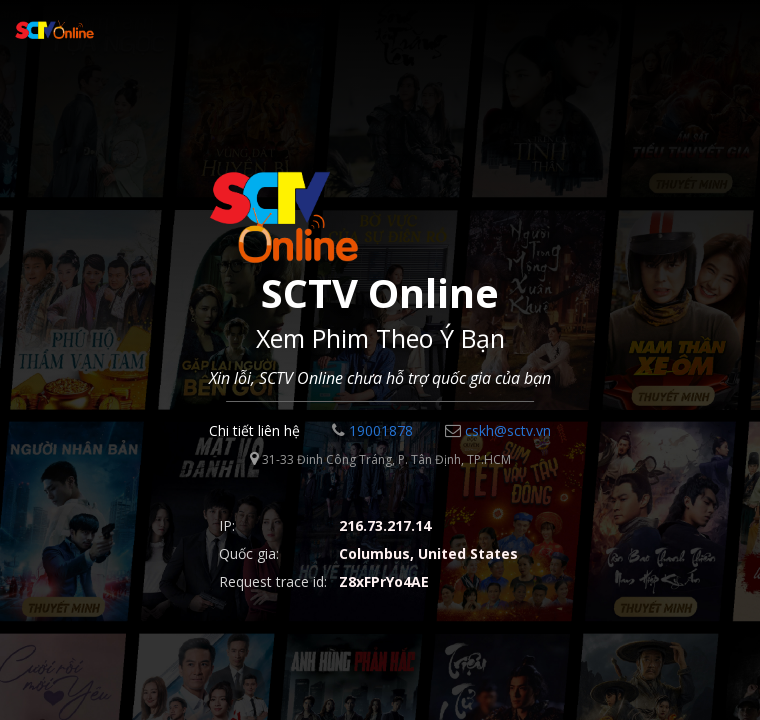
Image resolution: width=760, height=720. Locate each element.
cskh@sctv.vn (498, 430)
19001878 (372, 430)
